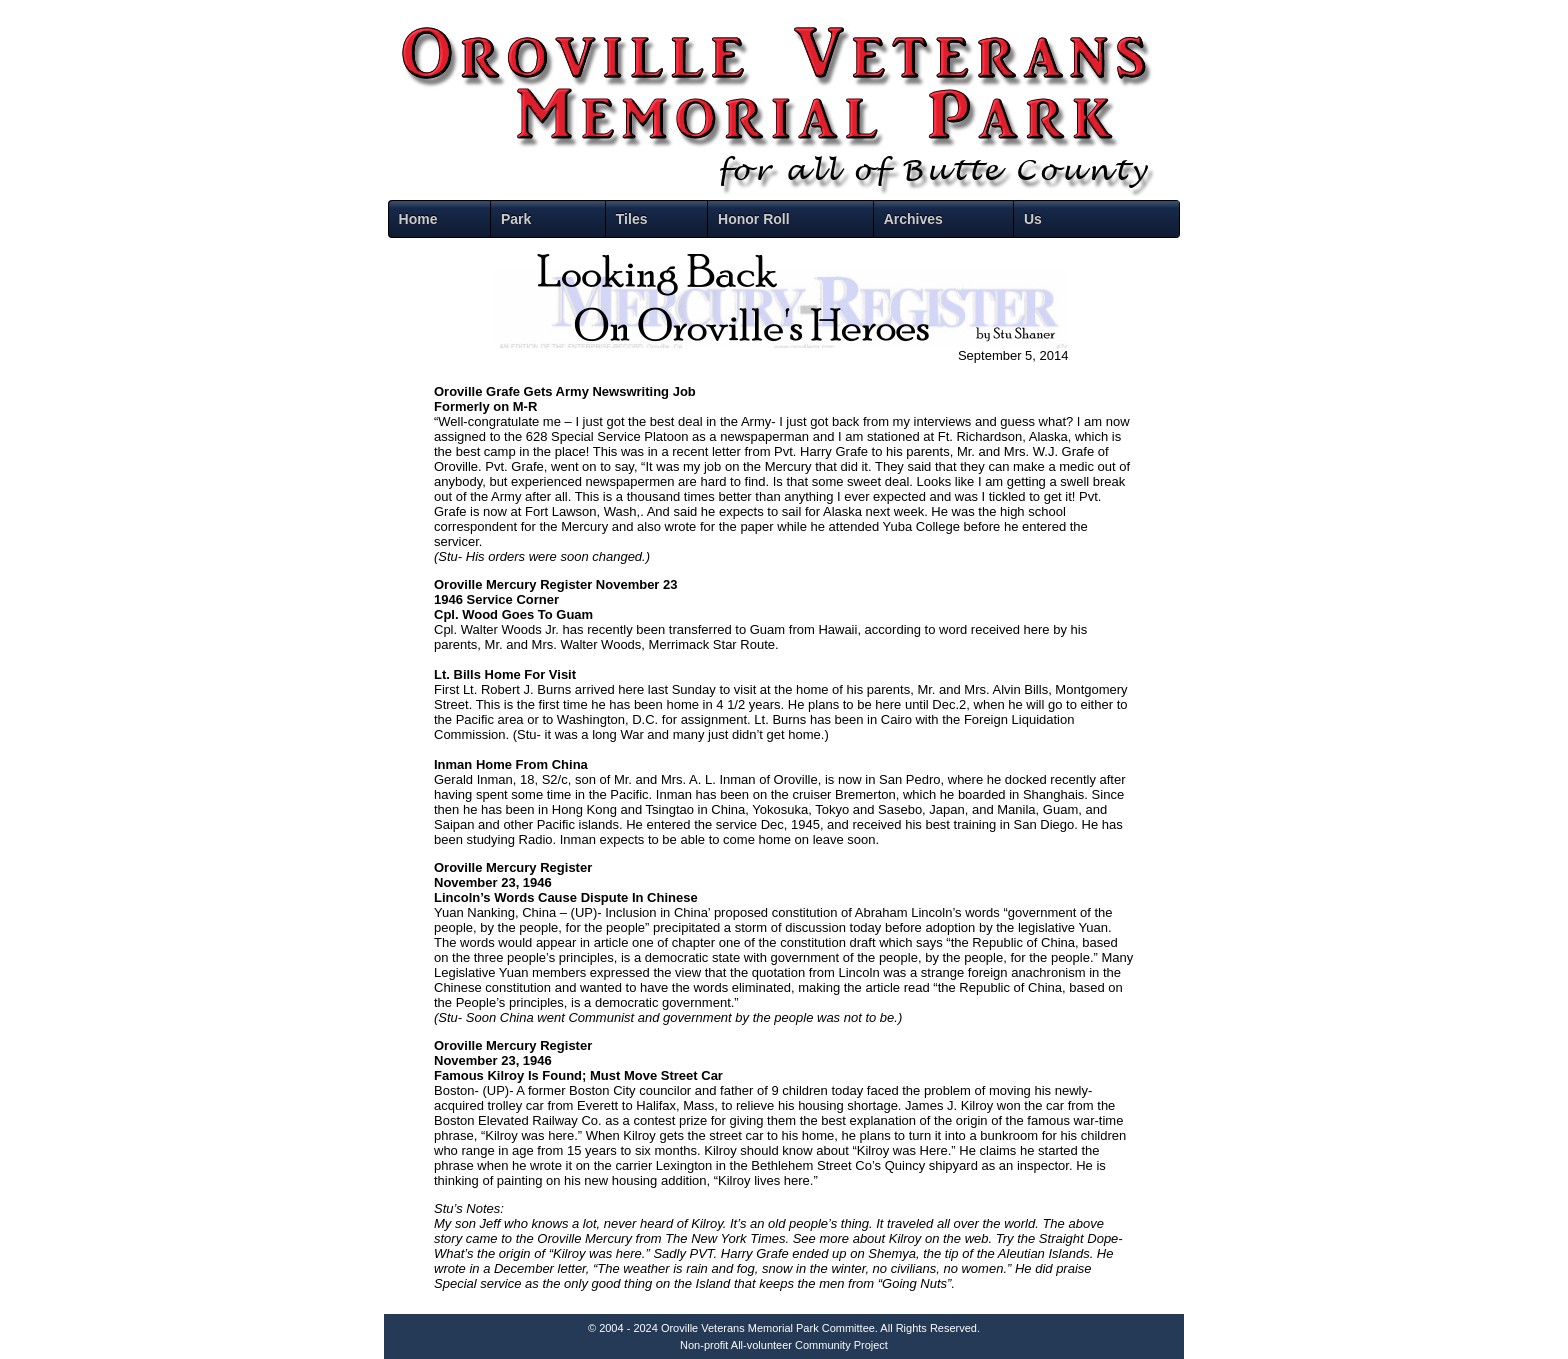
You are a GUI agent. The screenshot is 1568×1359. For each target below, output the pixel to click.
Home (418, 219)
